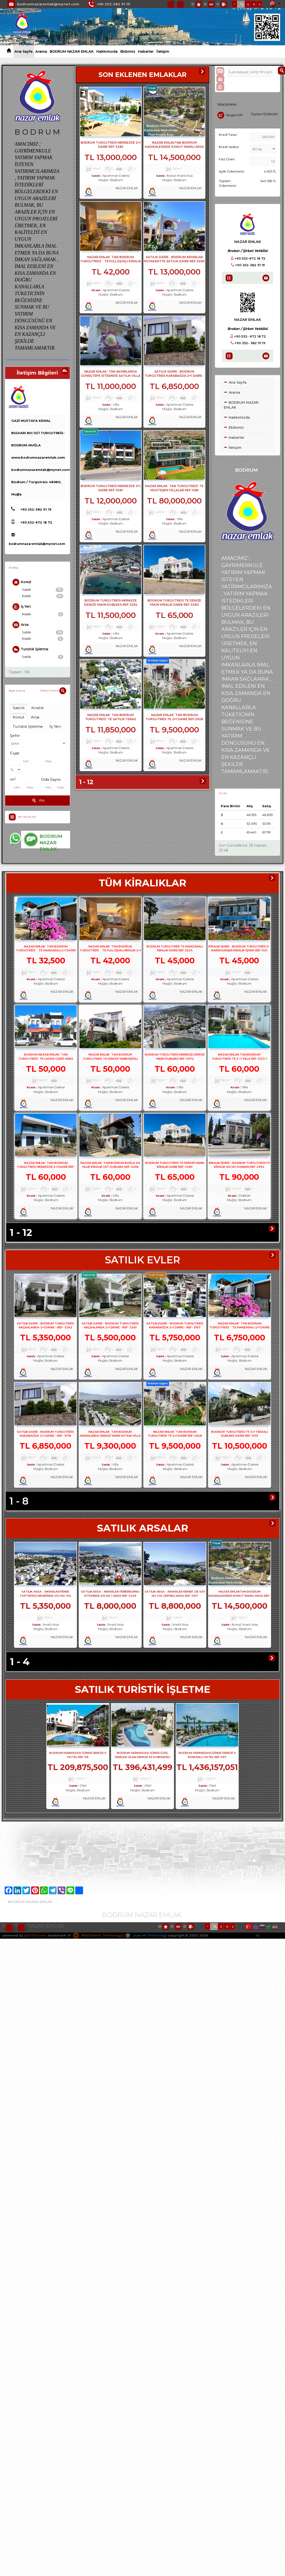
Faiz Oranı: (227, 159)
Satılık (42, 590)
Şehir (15, 736)
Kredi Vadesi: (229, 147)
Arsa (20, 625)
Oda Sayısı (51, 780)
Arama (41, 51)
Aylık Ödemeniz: (232, 171)
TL (242, 4)
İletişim (162, 51)
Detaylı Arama (53, 691)
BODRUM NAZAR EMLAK (72, 51)
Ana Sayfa (23, 51)
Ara (37, 801)
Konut (22, 582)
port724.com (35, 1941)
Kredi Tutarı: (228, 135)
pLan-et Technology (148, 1941)
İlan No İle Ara (27, 817)
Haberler (146, 51)
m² (13, 780)
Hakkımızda (107, 51)
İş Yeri (22, 606)
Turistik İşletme (30, 650)
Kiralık (42, 596)
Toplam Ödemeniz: (228, 183)
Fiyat (14, 754)
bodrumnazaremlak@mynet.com (48, 4)
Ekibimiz (128, 51)
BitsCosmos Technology (98, 1941)
